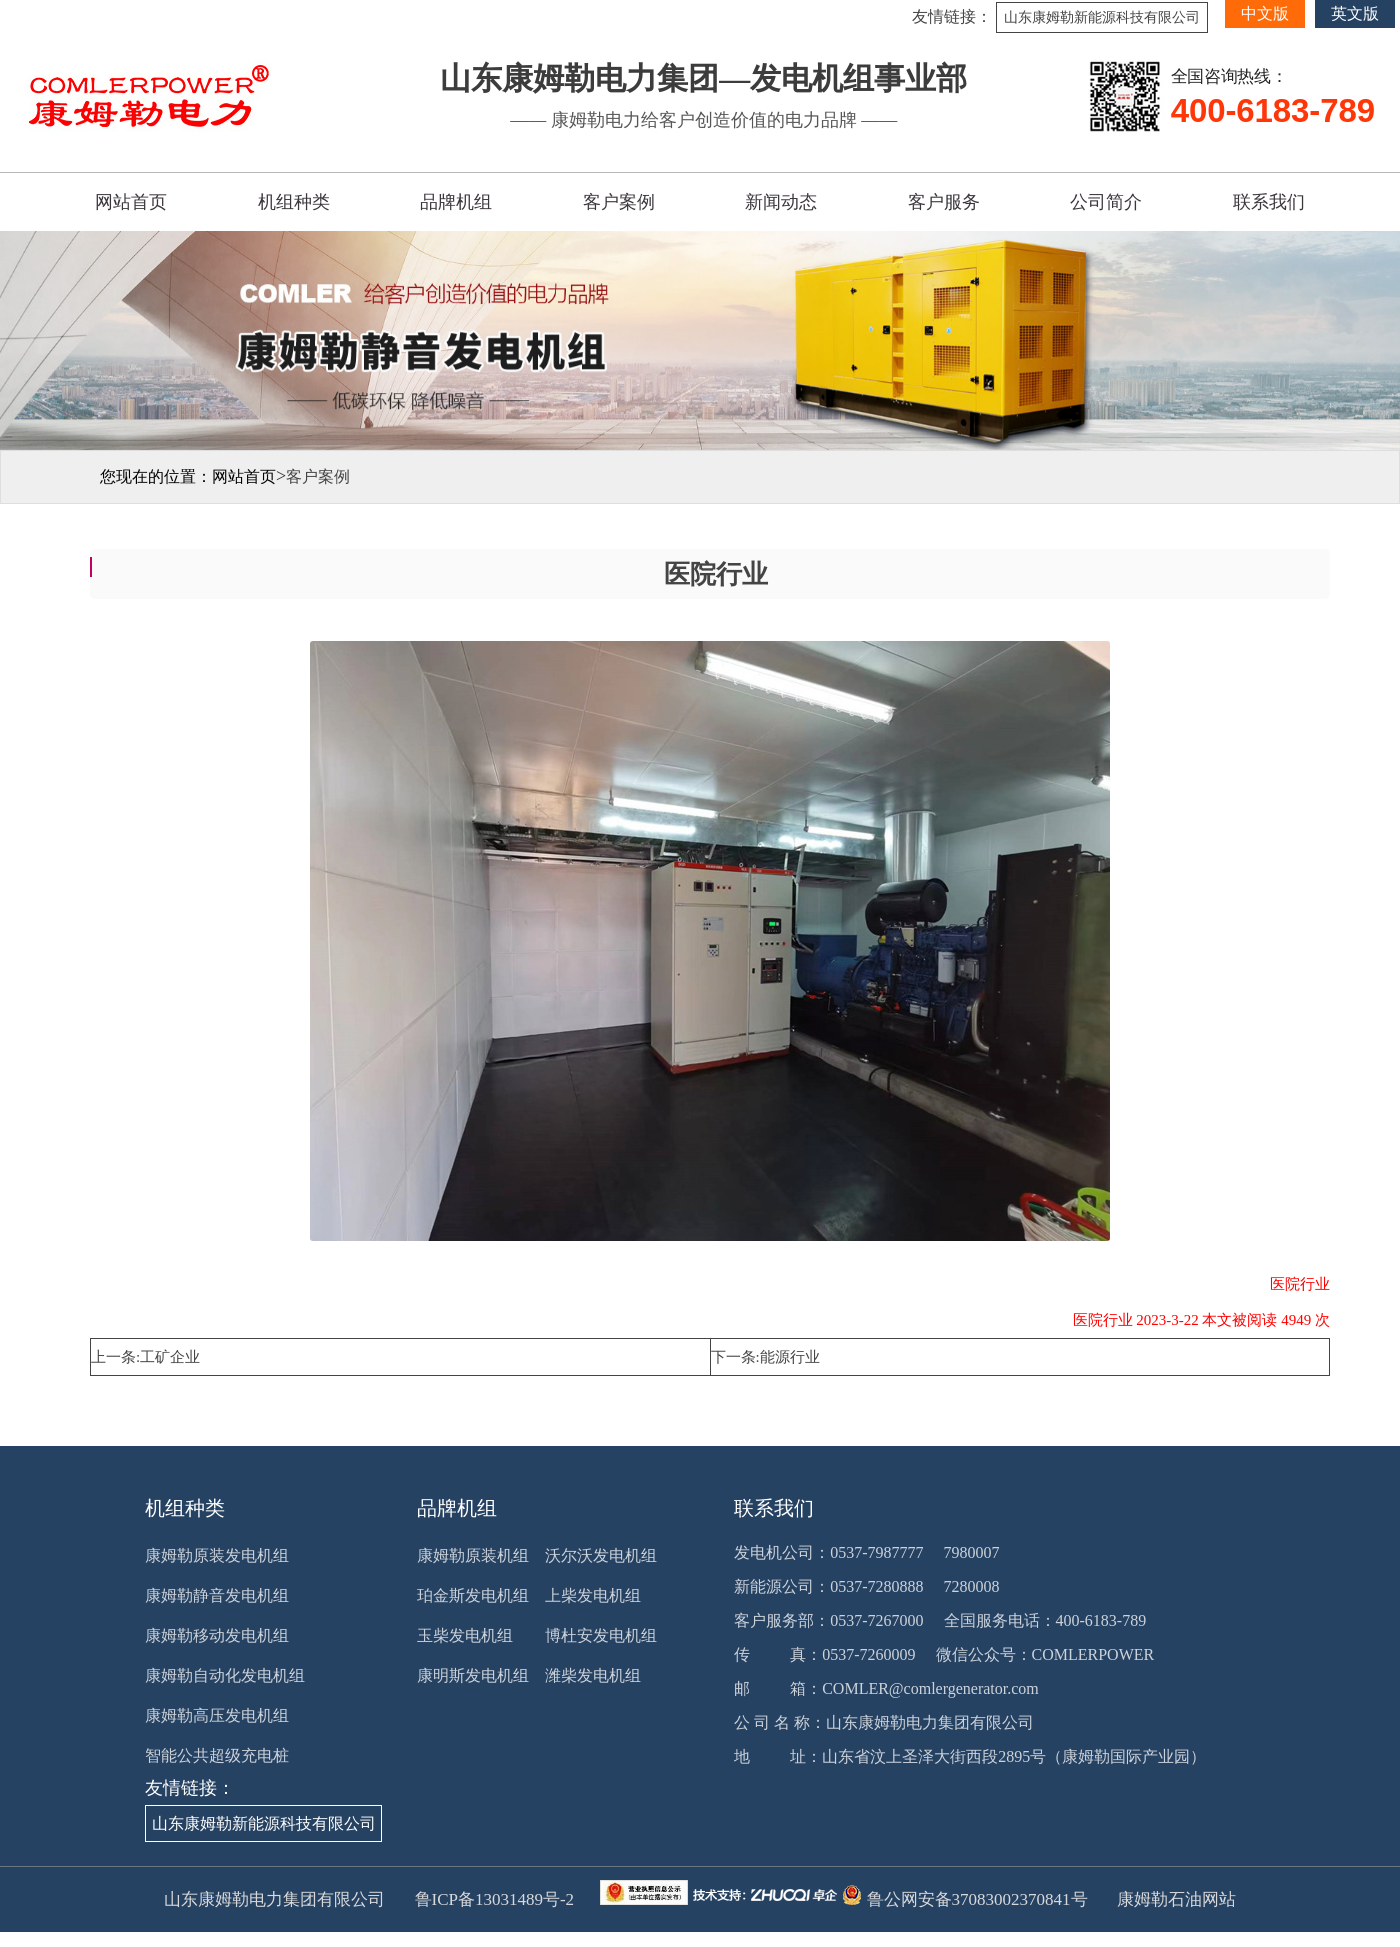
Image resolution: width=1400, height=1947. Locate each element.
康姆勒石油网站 (1176, 1899)
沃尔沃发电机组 (601, 1555)
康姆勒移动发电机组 (217, 1635)
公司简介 (1106, 202)
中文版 (1265, 13)
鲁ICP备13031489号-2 (492, 1899)
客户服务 (944, 202)
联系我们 (1269, 202)
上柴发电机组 (593, 1595)
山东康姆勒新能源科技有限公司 (1102, 17)
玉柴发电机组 (465, 1635)
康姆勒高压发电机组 (217, 1715)
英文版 (1355, 13)
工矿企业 (170, 1357)
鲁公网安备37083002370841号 (974, 1899)
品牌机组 (456, 202)
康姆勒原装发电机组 (217, 1555)
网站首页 (131, 202)
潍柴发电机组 (593, 1675)
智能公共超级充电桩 (217, 1755)
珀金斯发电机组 (473, 1595)
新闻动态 (781, 202)
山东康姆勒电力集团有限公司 (930, 1722)
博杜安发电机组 (601, 1635)
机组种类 (294, 202)
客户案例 (619, 202)
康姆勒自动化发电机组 (225, 1675)
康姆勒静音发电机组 (217, 1595)
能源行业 (790, 1357)
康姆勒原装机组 (473, 1555)
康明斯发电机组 (473, 1675)
